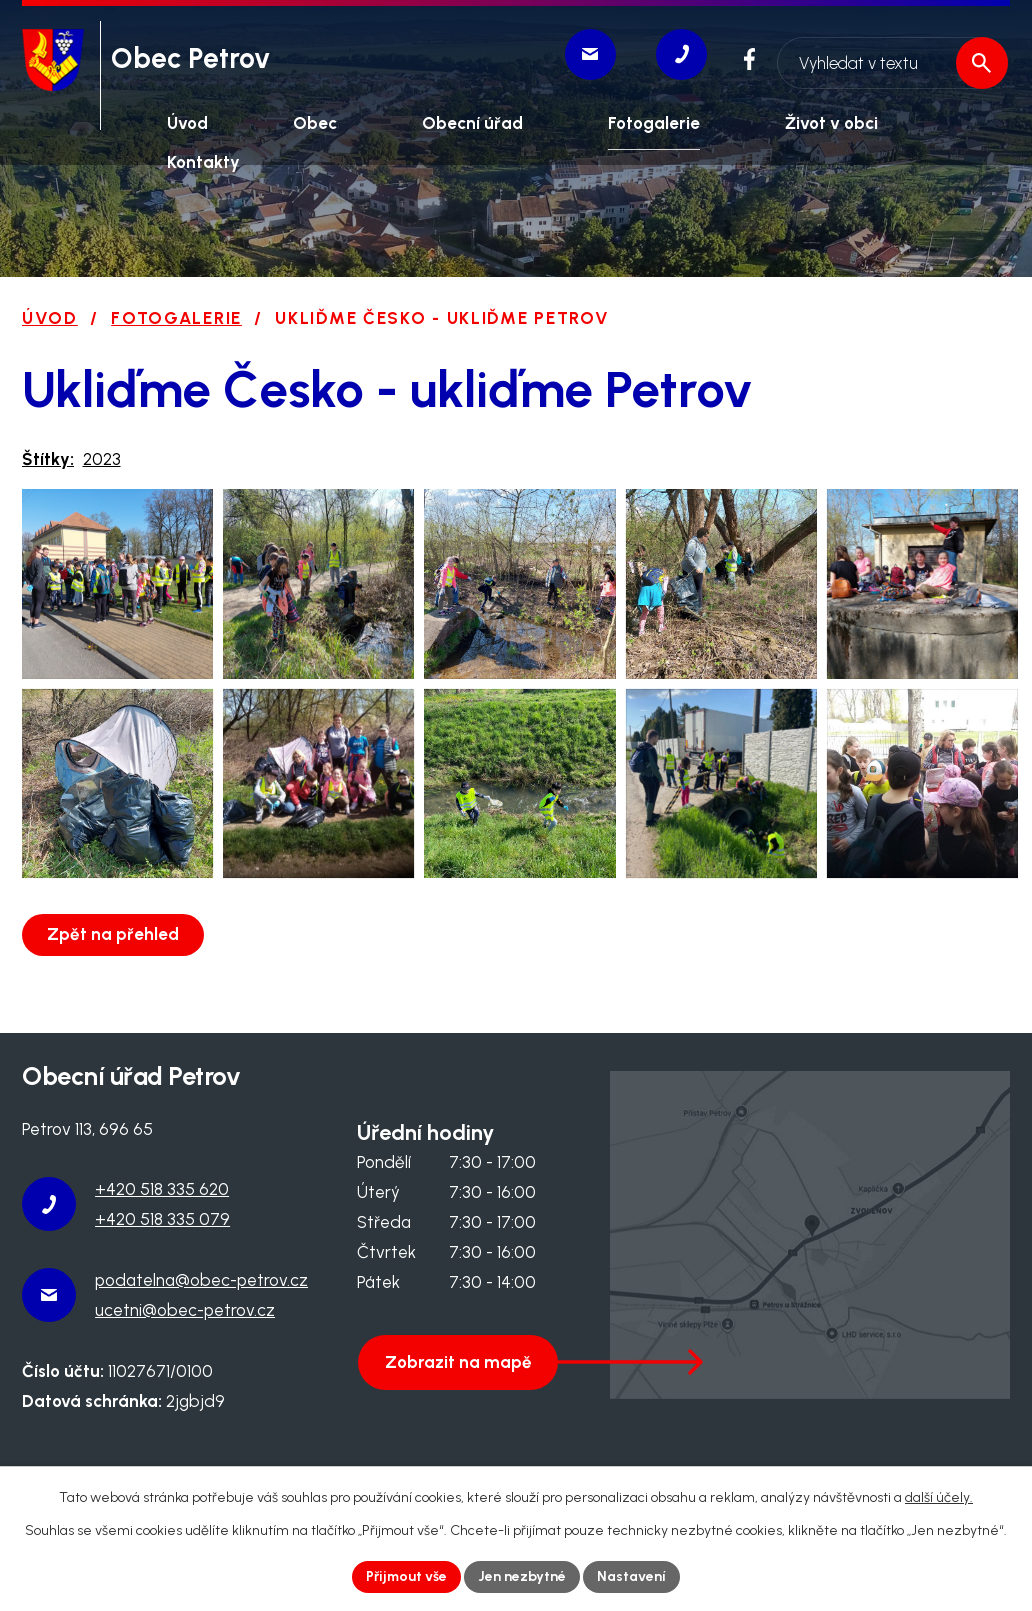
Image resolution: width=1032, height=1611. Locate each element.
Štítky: (48, 459)
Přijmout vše (407, 1576)
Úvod (50, 318)
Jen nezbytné (523, 1576)
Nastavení (632, 1576)
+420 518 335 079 (162, 1241)
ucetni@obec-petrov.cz (185, 1331)
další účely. (939, 1497)
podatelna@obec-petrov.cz (201, 1301)
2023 (102, 459)
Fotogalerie (176, 318)
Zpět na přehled (114, 955)
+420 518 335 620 (162, 1211)
